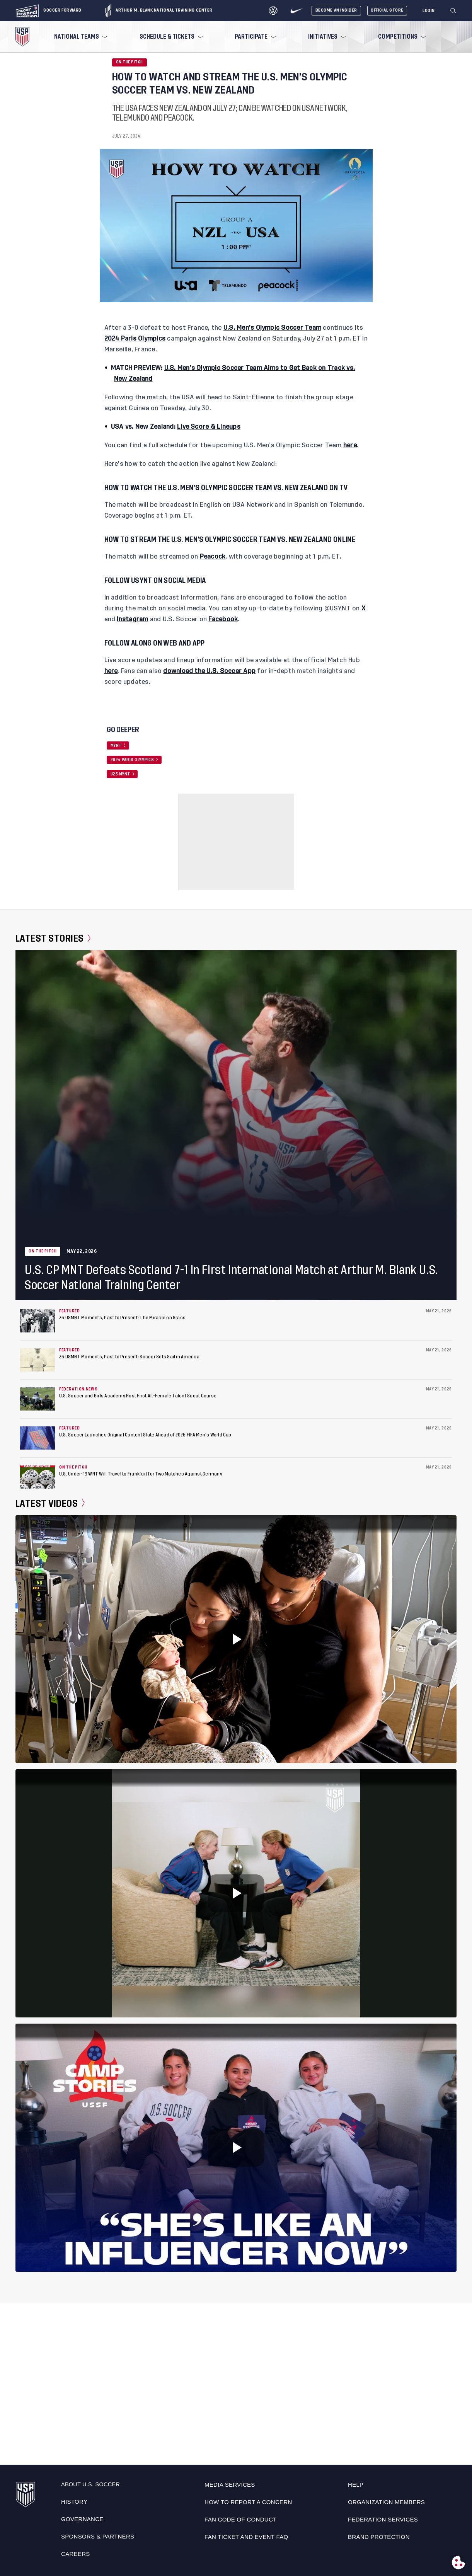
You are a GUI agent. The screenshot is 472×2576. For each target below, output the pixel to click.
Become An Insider (336, 10)
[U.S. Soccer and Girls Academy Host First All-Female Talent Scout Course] (37, 1399)
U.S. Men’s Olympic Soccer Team (272, 328)
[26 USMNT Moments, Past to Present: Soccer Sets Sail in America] (37, 1359)
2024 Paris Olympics (135, 339)
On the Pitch (129, 62)
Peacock (213, 557)
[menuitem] (80, 36)
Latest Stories (53, 938)
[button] (456, 10)
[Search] (453, 11)
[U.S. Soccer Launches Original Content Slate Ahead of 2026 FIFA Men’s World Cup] (37, 1438)
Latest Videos (50, 1503)
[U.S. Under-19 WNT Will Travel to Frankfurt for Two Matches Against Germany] (37, 1477)
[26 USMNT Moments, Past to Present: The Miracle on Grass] (37, 1320)
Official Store (387, 10)
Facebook (223, 619)
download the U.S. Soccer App (209, 671)
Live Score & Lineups (208, 427)
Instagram (132, 619)
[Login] (429, 11)
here (350, 445)
